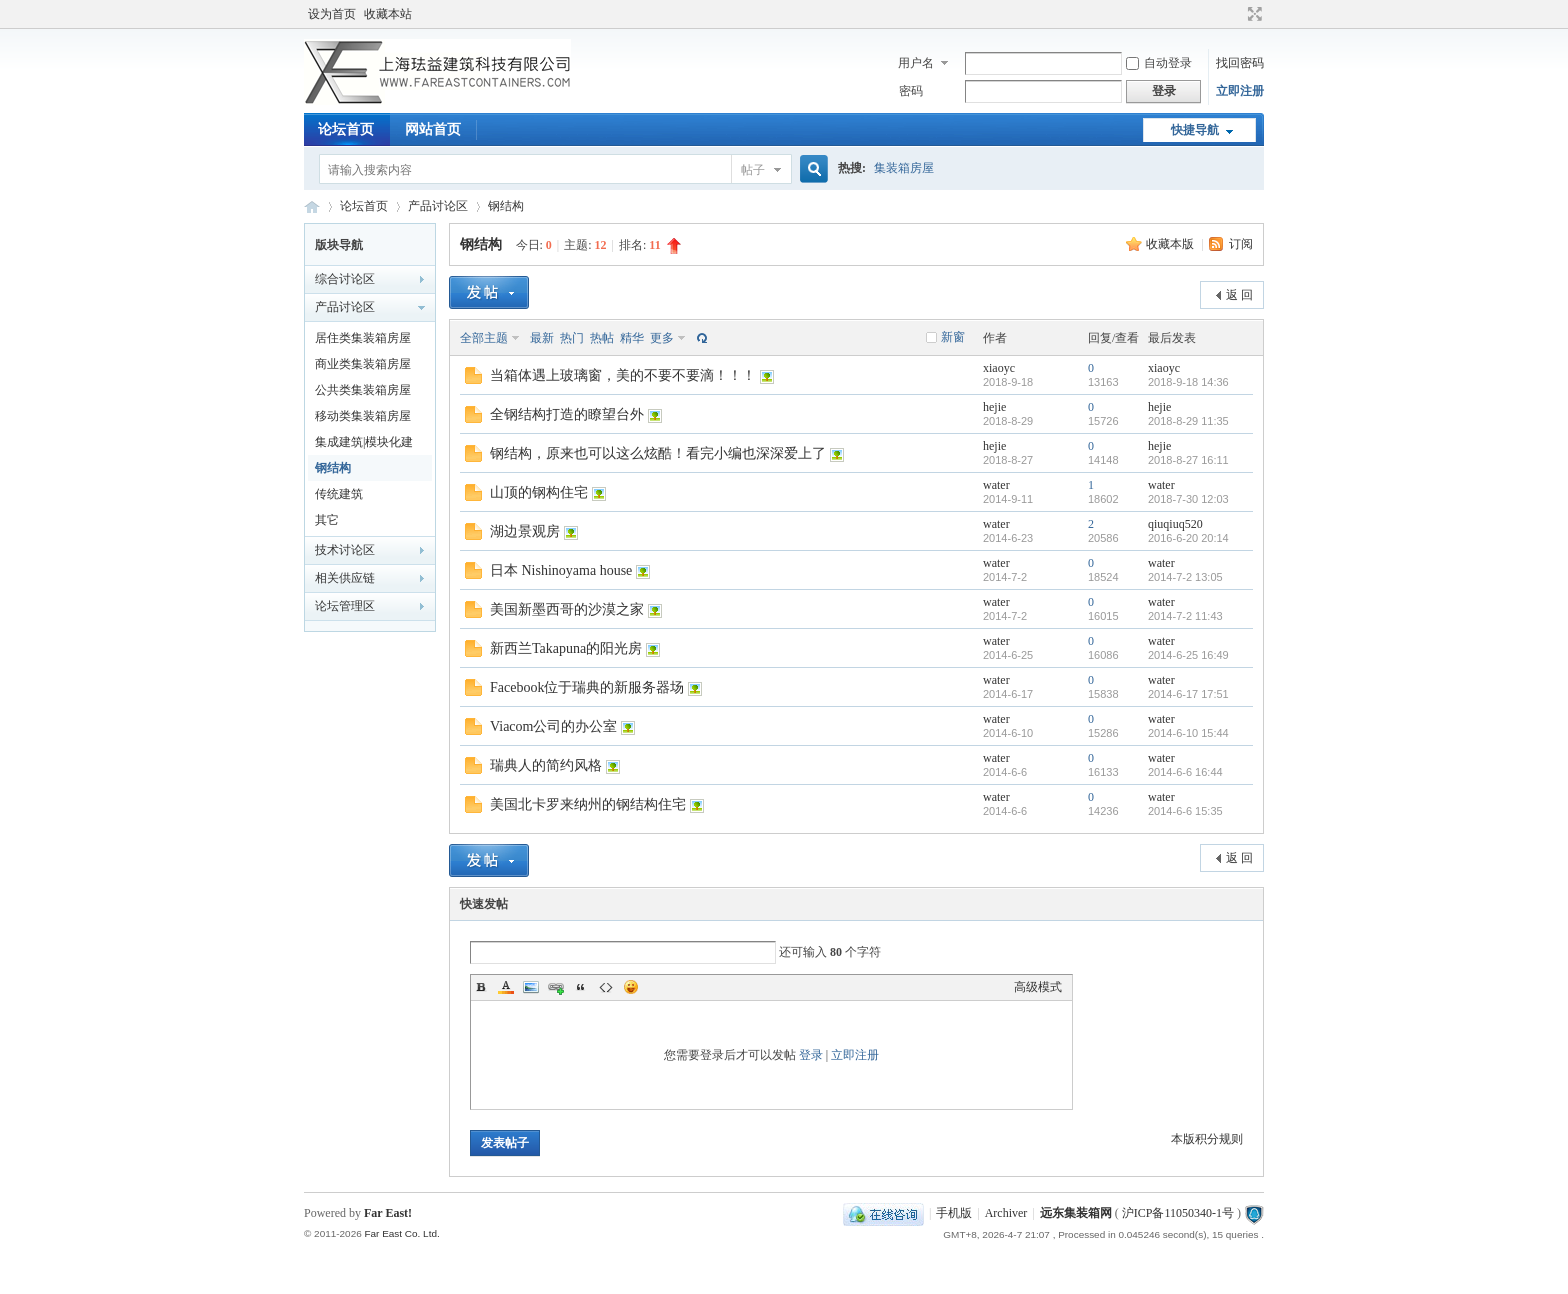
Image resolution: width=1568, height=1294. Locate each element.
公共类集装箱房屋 (363, 390)
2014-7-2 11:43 (1185, 616)
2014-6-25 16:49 (1188, 655)
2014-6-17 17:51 (1188, 694)
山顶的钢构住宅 (539, 492)
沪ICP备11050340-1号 (1178, 1213)
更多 (662, 338)
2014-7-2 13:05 (1185, 577)
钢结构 (506, 206)
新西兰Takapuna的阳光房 (566, 648)
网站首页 (433, 129)
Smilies (631, 987)
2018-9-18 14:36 (1188, 382)
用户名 (916, 63)
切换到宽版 (1252, 14)
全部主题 (484, 338)
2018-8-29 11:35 (1188, 421)
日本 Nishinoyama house (561, 570)
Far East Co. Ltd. (401, 1233)
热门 (572, 338)
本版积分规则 (1207, 1139)
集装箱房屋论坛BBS (312, 206)
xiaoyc (999, 368)
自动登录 (1159, 63)
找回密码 (1240, 63)
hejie (994, 407)
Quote (581, 987)
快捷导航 (1195, 130)
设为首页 (332, 14)
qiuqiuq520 (1175, 524)
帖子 (753, 170)
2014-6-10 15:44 (1188, 733)
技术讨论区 (345, 550)
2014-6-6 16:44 (1185, 772)
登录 (811, 1055)
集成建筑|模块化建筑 (364, 445)
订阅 (1241, 244)
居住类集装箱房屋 (363, 338)
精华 (632, 338)
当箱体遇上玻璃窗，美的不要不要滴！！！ (623, 375)
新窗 (953, 337)
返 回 (1239, 295)
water (996, 485)
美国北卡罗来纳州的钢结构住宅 (588, 804)
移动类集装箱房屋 (363, 416)
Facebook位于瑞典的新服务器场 (587, 687)
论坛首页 (346, 129)
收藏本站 (388, 14)
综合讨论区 (345, 279)
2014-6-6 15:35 (1185, 811)
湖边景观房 (525, 531)
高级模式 (1038, 987)
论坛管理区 (345, 606)
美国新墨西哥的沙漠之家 (567, 609)
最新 (542, 338)
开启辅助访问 (1236, 14)
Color (506, 987)
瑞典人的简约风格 (546, 765)
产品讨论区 (438, 206)
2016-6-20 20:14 (1188, 538)
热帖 (602, 338)
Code (606, 987)
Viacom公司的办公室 (553, 726)
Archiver (1006, 1213)
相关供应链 (345, 578)
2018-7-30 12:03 (1188, 499)
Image (531, 987)
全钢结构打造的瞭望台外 (567, 414)
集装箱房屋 (904, 168)
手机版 (954, 1213)
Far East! (388, 1213)
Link (556, 987)
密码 (911, 91)
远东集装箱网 (1076, 1213)
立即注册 (1240, 91)
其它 (327, 520)
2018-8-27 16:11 (1188, 460)
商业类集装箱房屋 (363, 364)
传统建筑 (339, 494)
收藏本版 (1171, 244)
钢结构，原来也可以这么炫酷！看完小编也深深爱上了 (658, 453)
